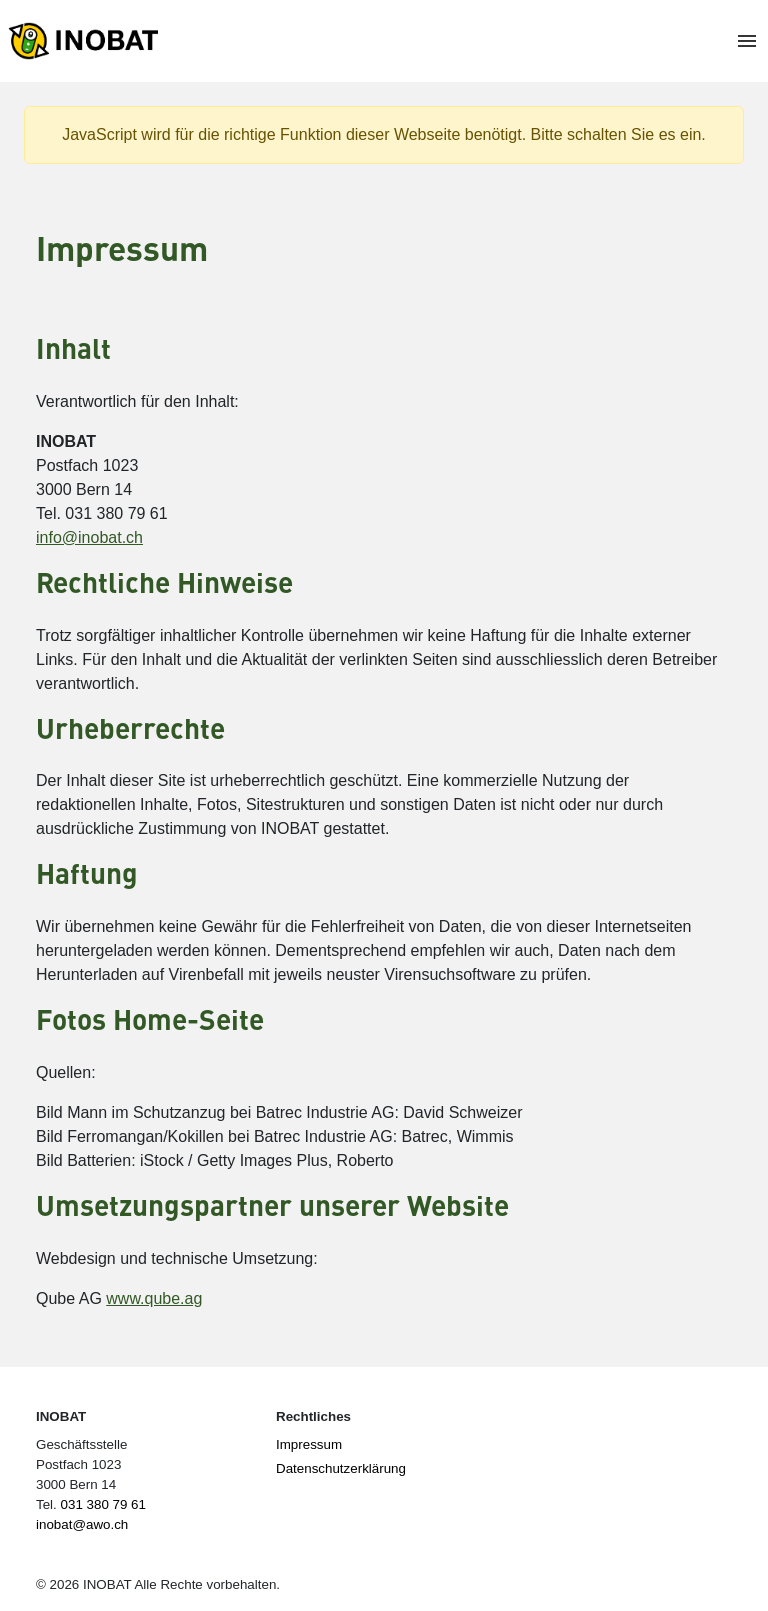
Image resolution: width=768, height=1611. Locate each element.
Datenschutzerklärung (341, 1468)
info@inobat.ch (89, 537)
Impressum (309, 1444)
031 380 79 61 (103, 1504)
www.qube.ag (154, 1298)
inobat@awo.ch (82, 1524)
